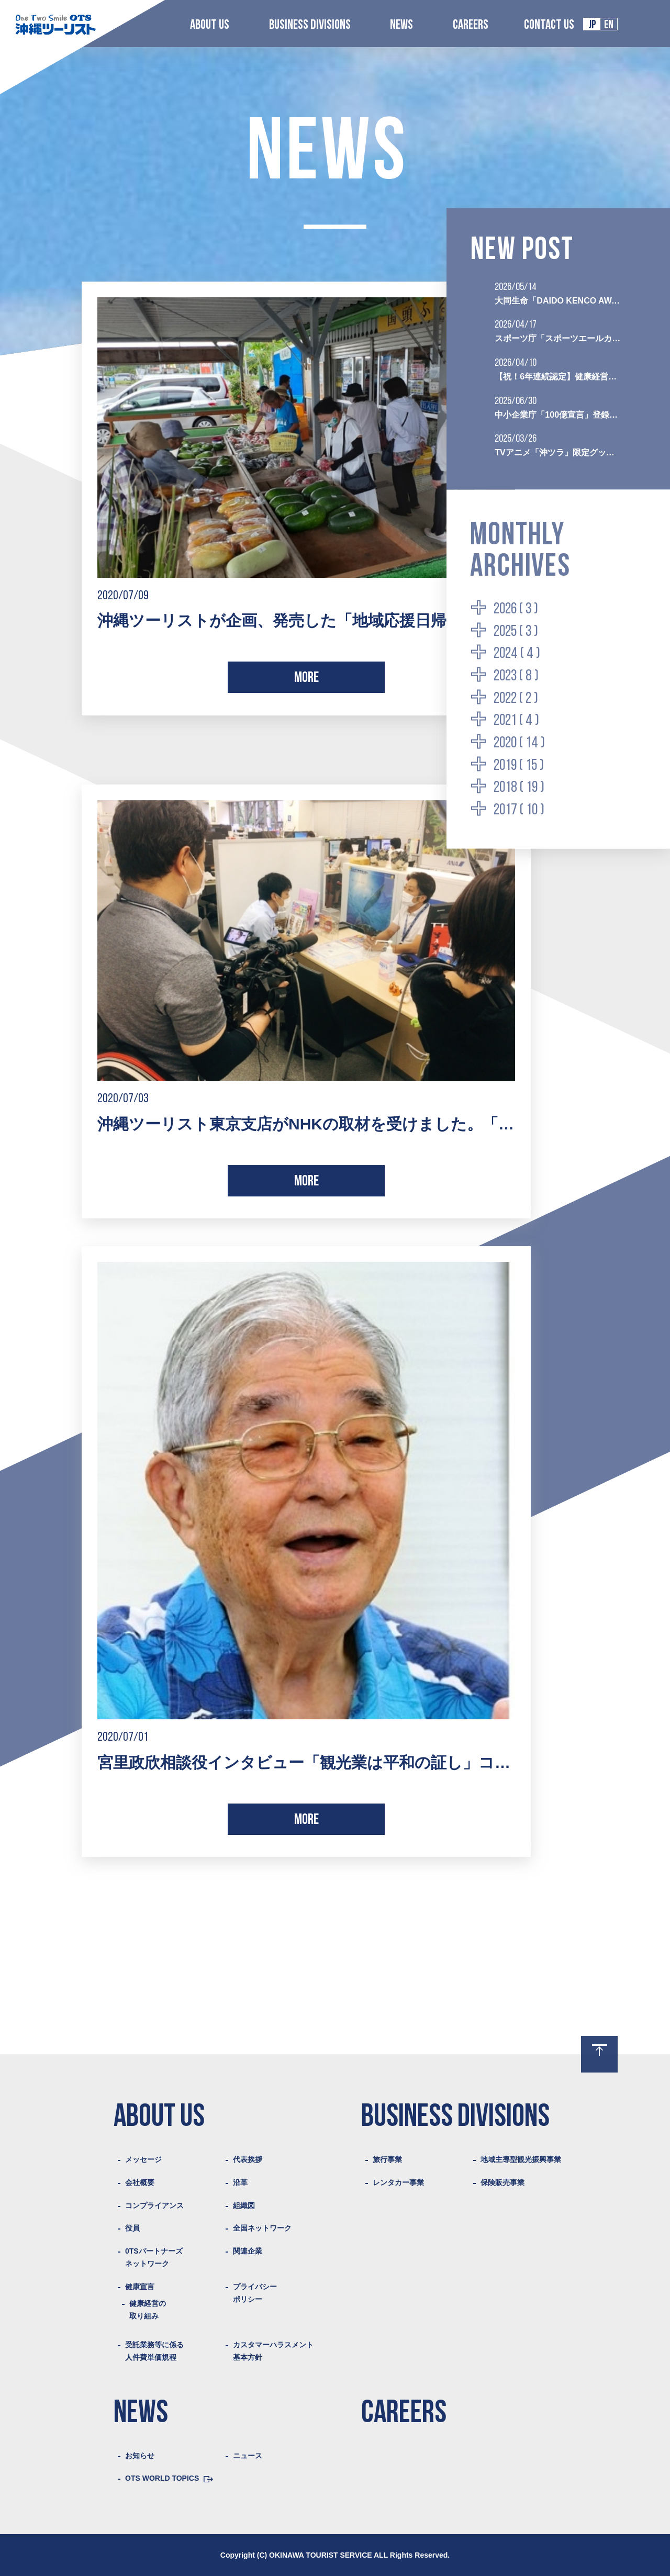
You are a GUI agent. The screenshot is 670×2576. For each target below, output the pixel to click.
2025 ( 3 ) (516, 631)
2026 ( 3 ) (516, 609)
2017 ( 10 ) (519, 810)
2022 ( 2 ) (516, 698)
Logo (55, 24)
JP (592, 25)
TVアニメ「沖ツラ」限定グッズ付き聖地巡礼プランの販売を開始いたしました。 (558, 452)
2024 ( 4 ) (517, 654)
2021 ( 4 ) (516, 721)
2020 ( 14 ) (519, 743)
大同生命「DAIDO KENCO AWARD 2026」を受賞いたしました (558, 300)
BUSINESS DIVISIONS (310, 25)
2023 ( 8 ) (516, 676)
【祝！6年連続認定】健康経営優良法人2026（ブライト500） (558, 376)
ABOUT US (209, 25)
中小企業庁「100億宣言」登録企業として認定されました (558, 414)
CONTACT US (549, 25)
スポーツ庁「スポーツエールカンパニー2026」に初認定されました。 (558, 338)
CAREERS (470, 25)
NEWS (401, 25)
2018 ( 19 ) (519, 788)
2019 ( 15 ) (519, 765)
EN (608, 25)
